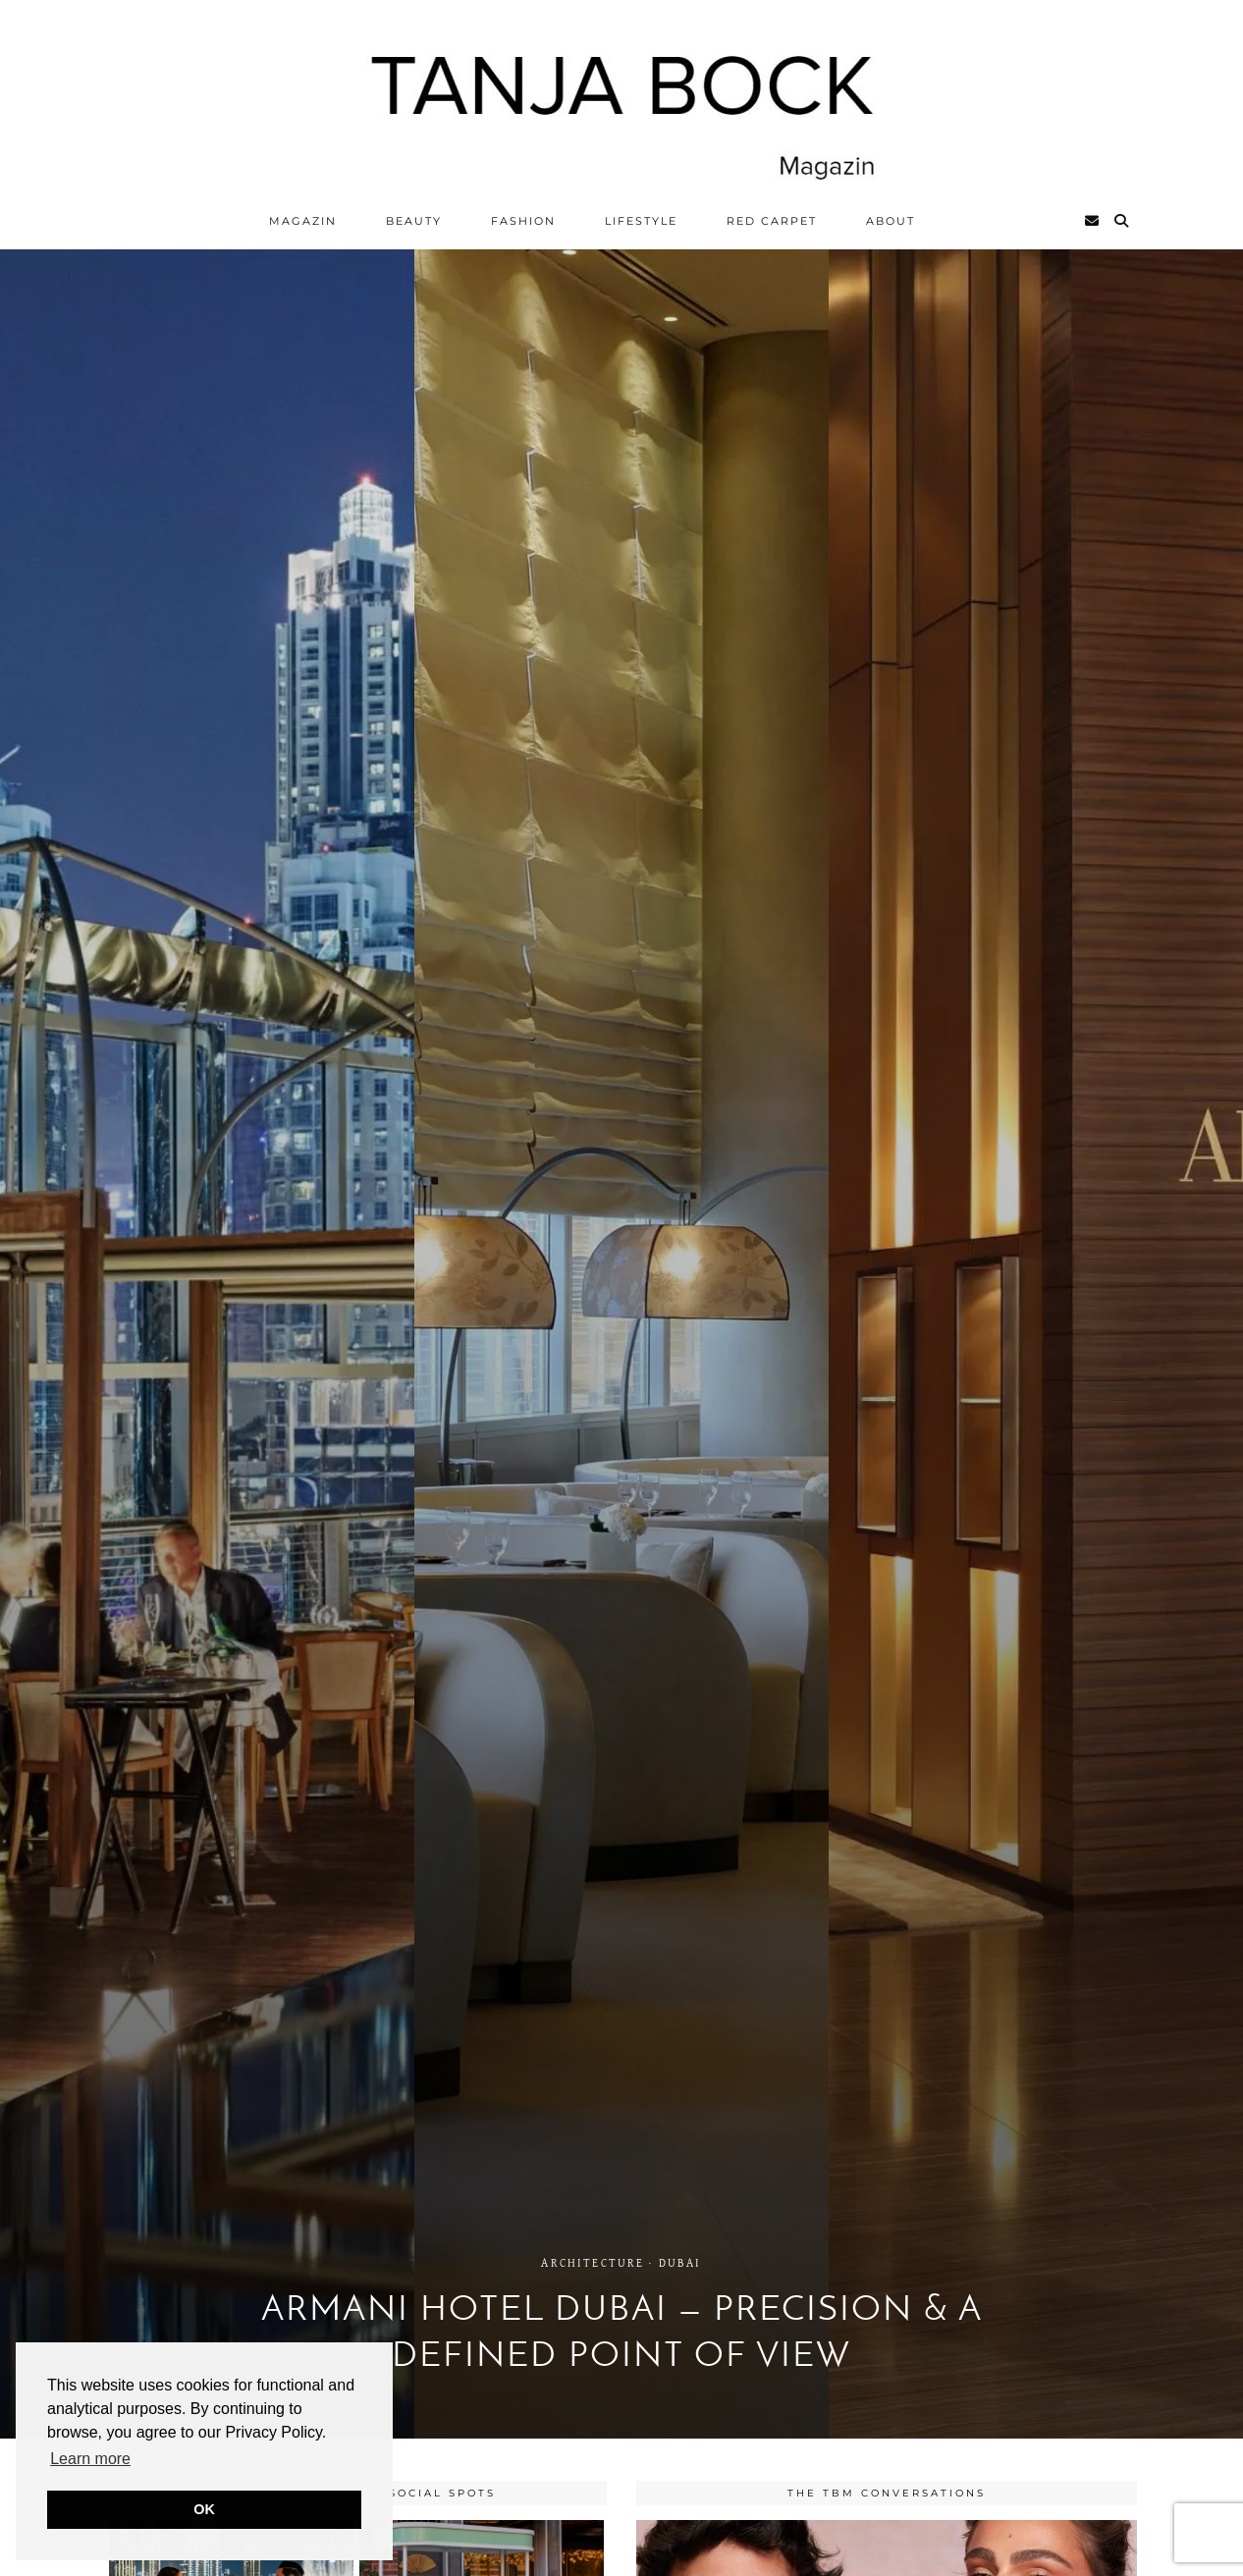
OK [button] (204, 2509)
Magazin (303, 221)
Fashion (523, 221)
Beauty (414, 221)
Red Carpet (772, 221)
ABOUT (890, 221)
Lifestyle (641, 221)
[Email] (1093, 221)
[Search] (1122, 221)
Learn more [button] (90, 2458)
